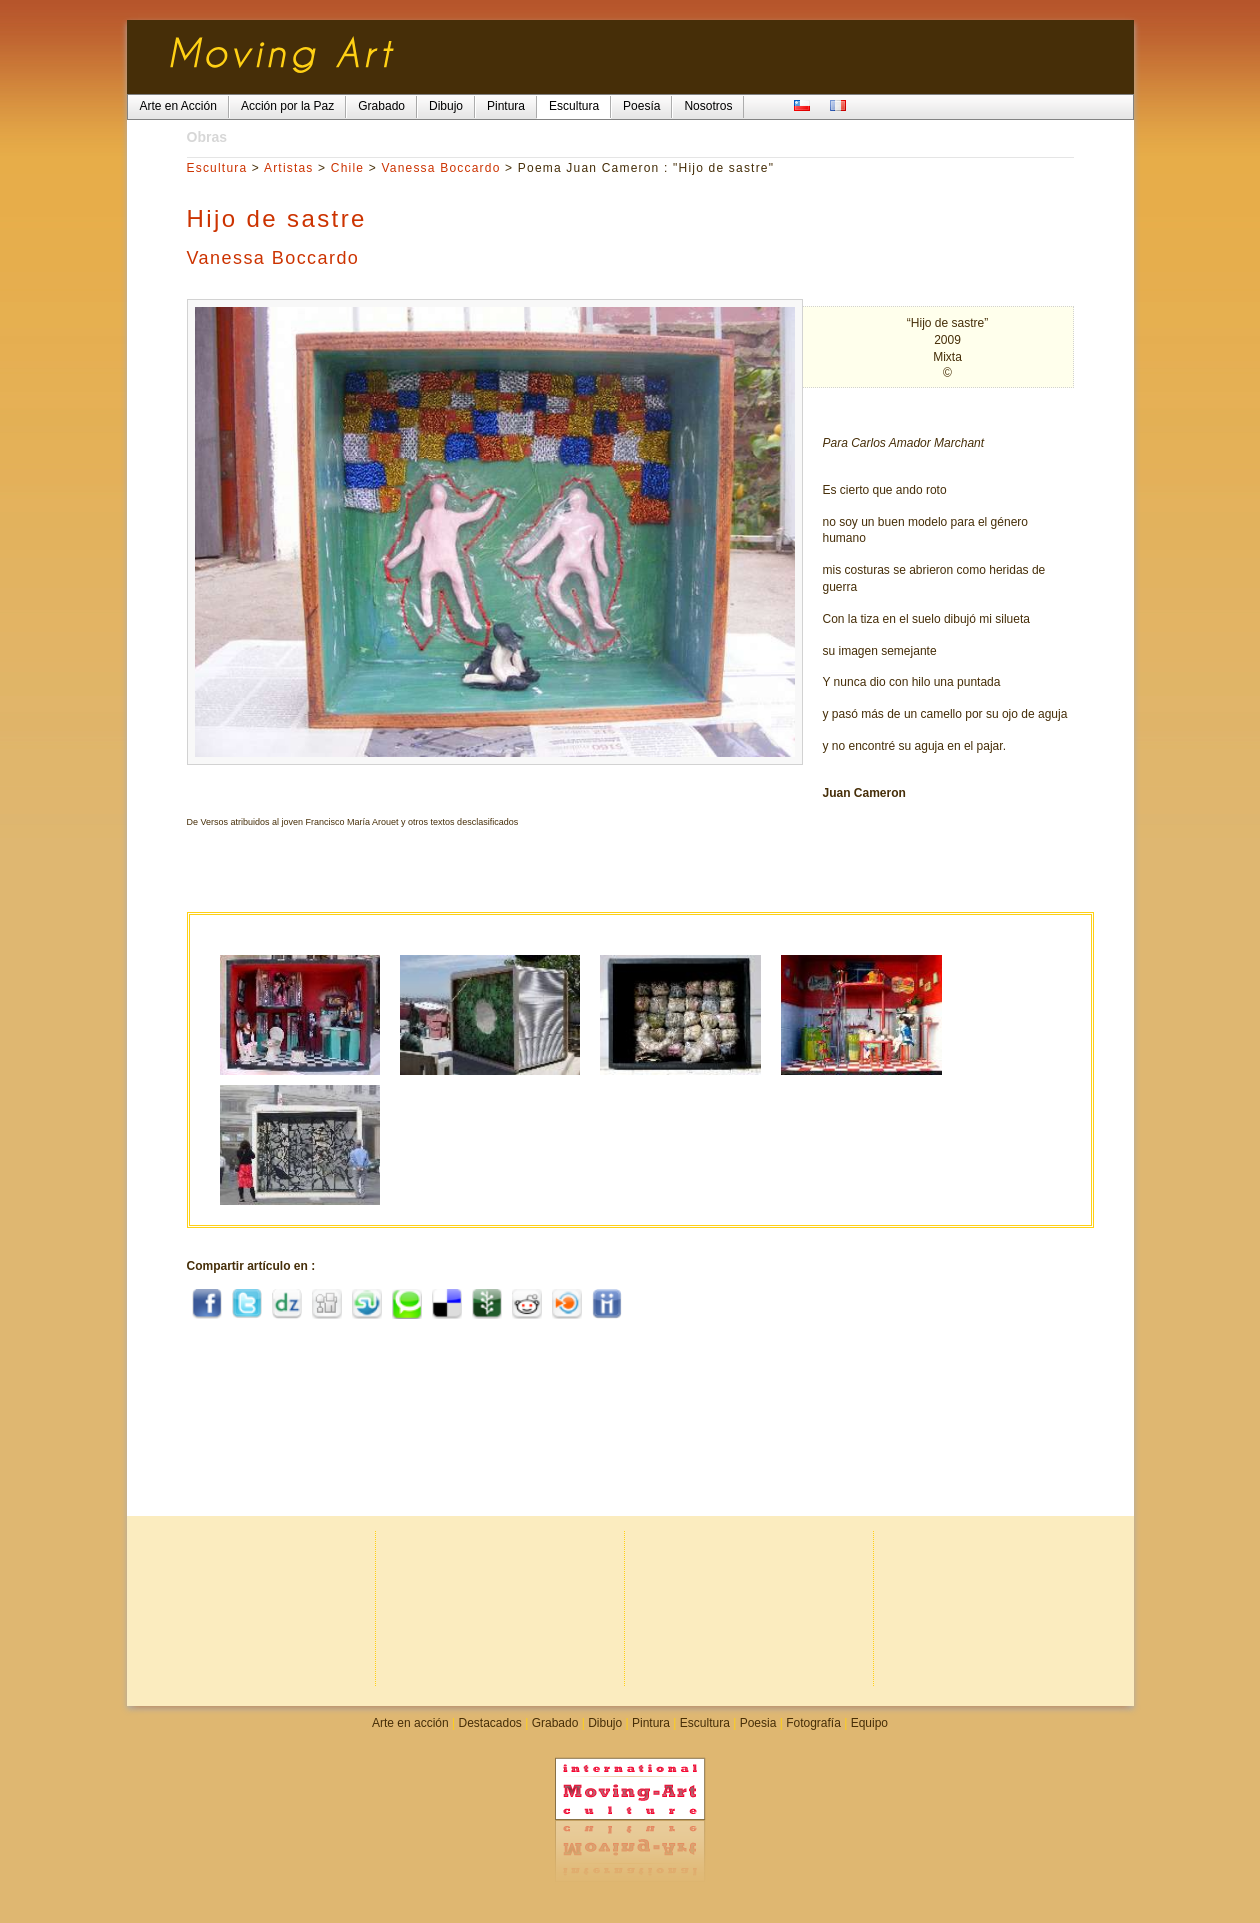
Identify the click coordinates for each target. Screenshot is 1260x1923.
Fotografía (813, 1723)
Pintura (651, 1723)
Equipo (869, 1723)
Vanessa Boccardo (440, 168)
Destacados (489, 1723)
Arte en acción (410, 1723)
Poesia (758, 1723)
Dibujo (605, 1723)
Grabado (555, 1723)
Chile (347, 168)
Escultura (217, 168)
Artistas (289, 168)
